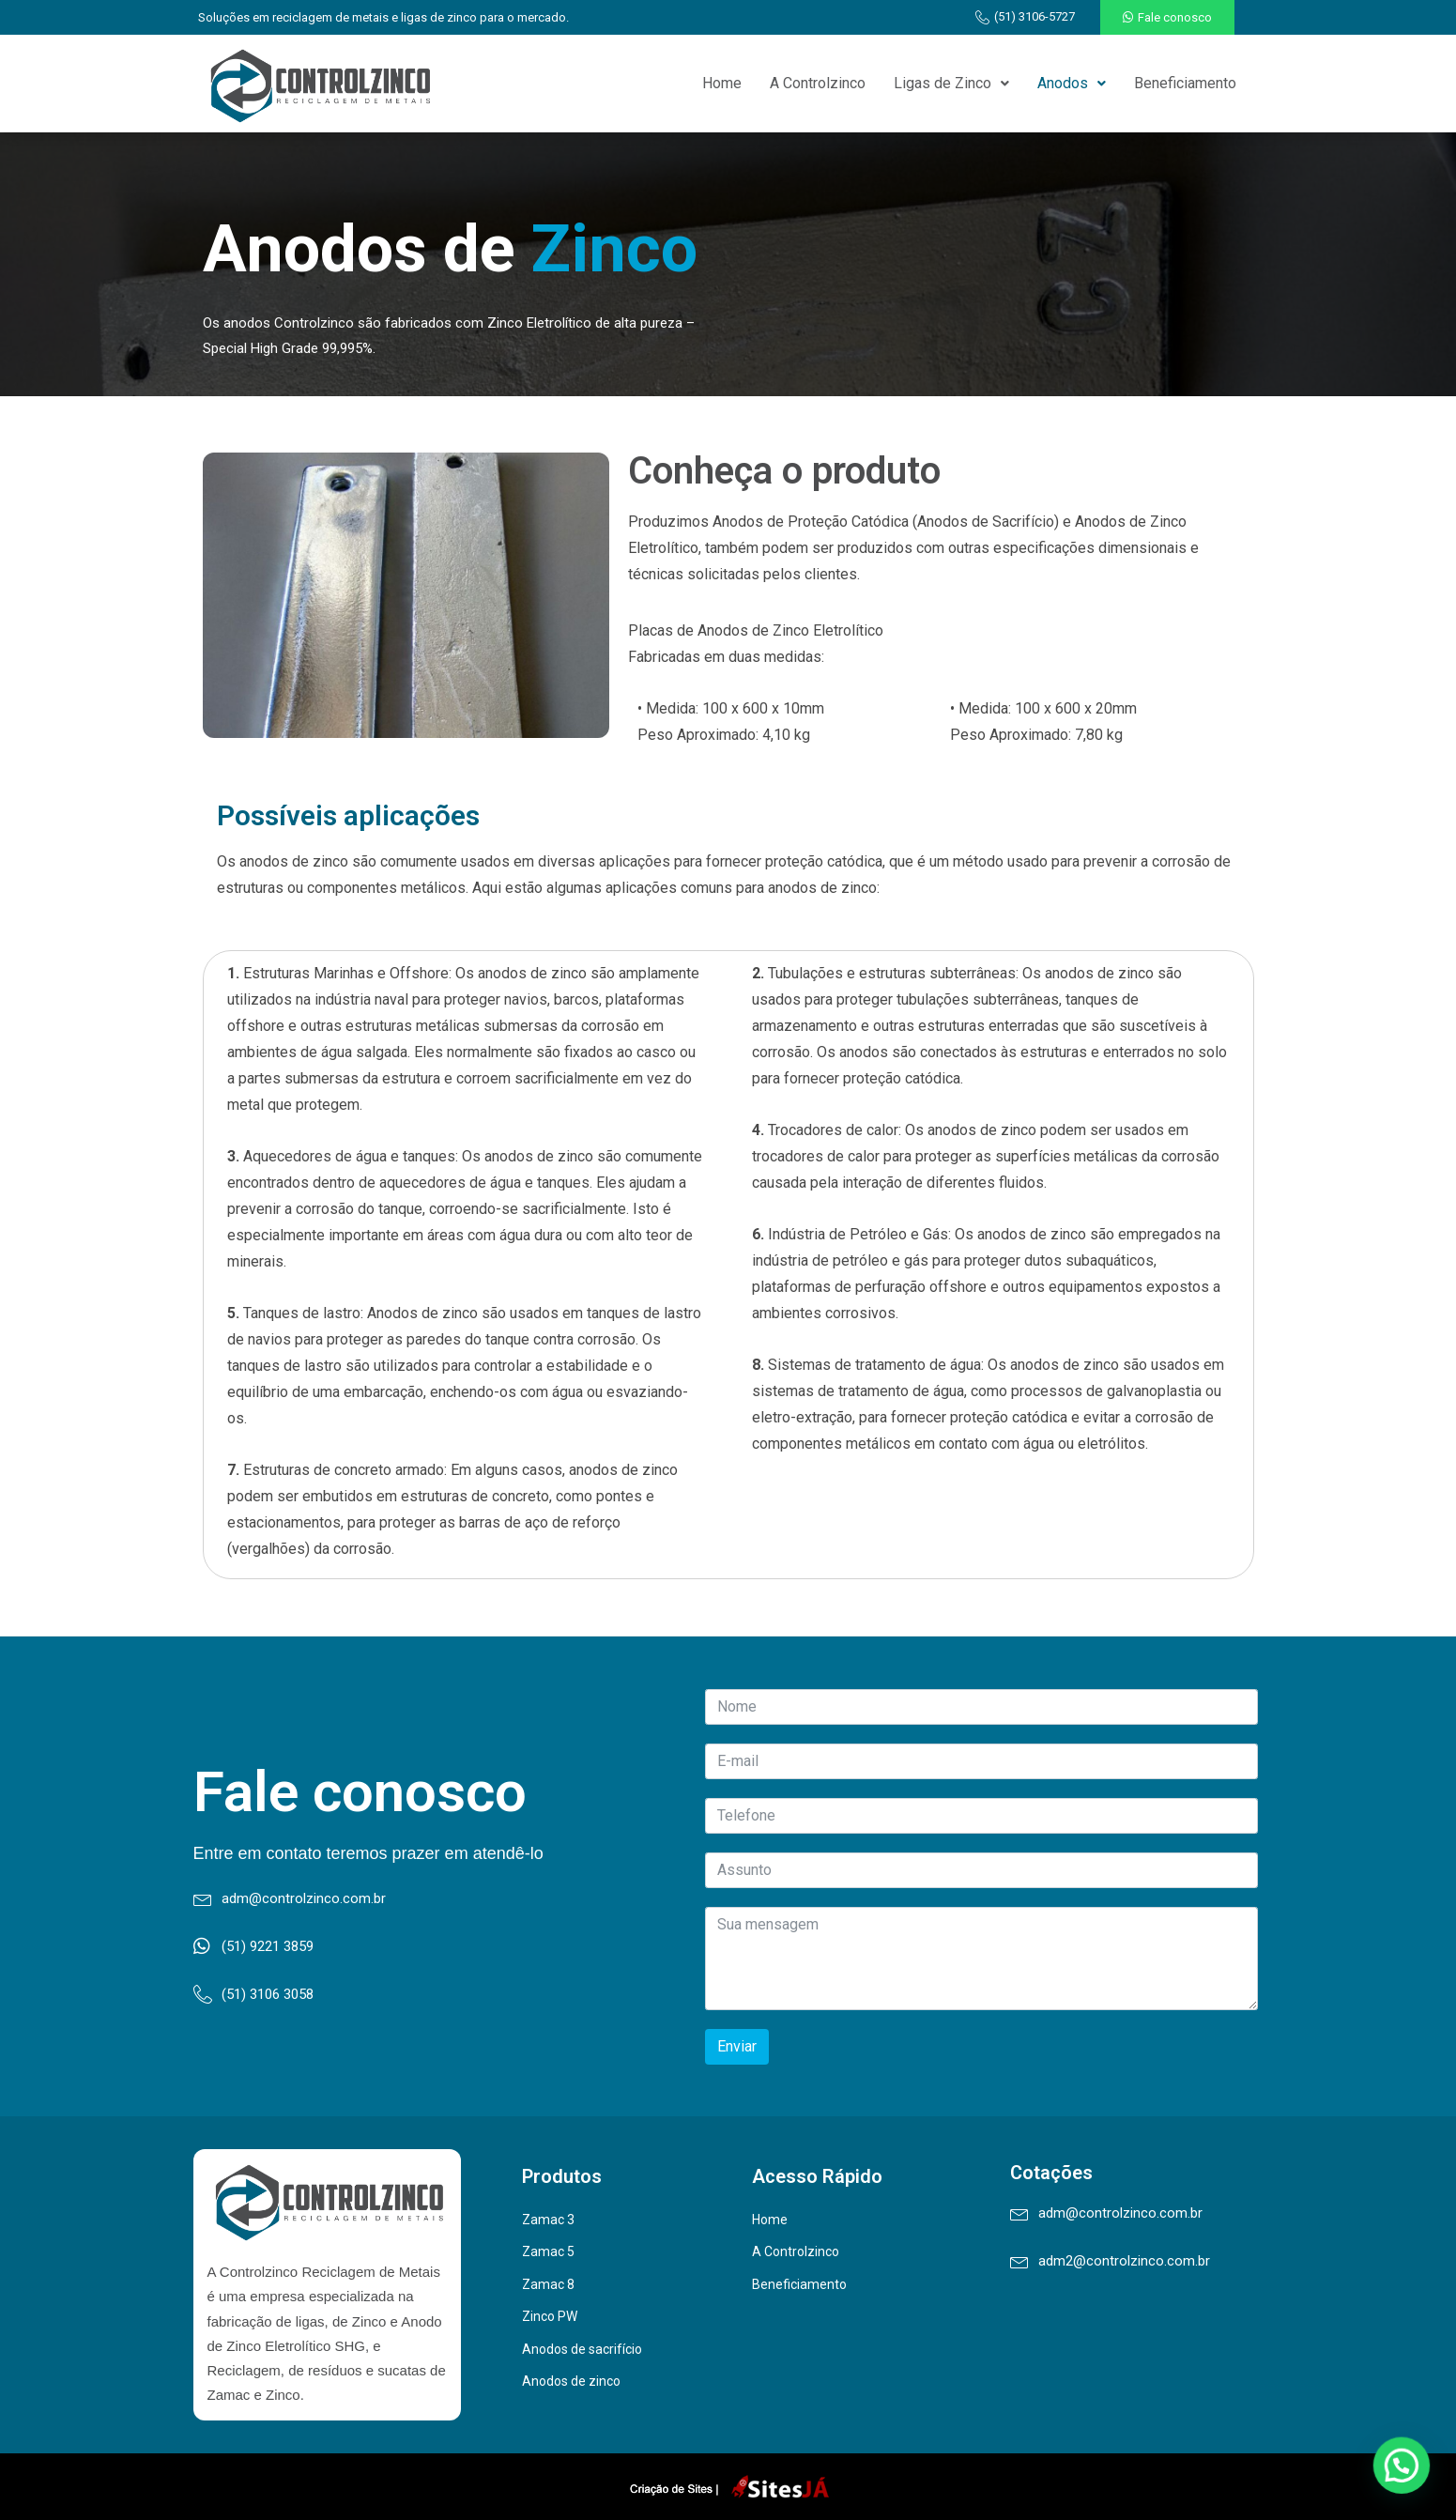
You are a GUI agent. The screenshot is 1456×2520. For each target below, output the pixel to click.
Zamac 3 (548, 2219)
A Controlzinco (818, 83)
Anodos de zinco (571, 2381)
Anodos (1071, 83)
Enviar (737, 2046)
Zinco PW (549, 2316)
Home (722, 83)
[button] (1167, 17)
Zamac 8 (548, 2284)
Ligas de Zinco (951, 83)
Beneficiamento (1185, 83)
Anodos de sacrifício (582, 2349)
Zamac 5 (548, 2251)
